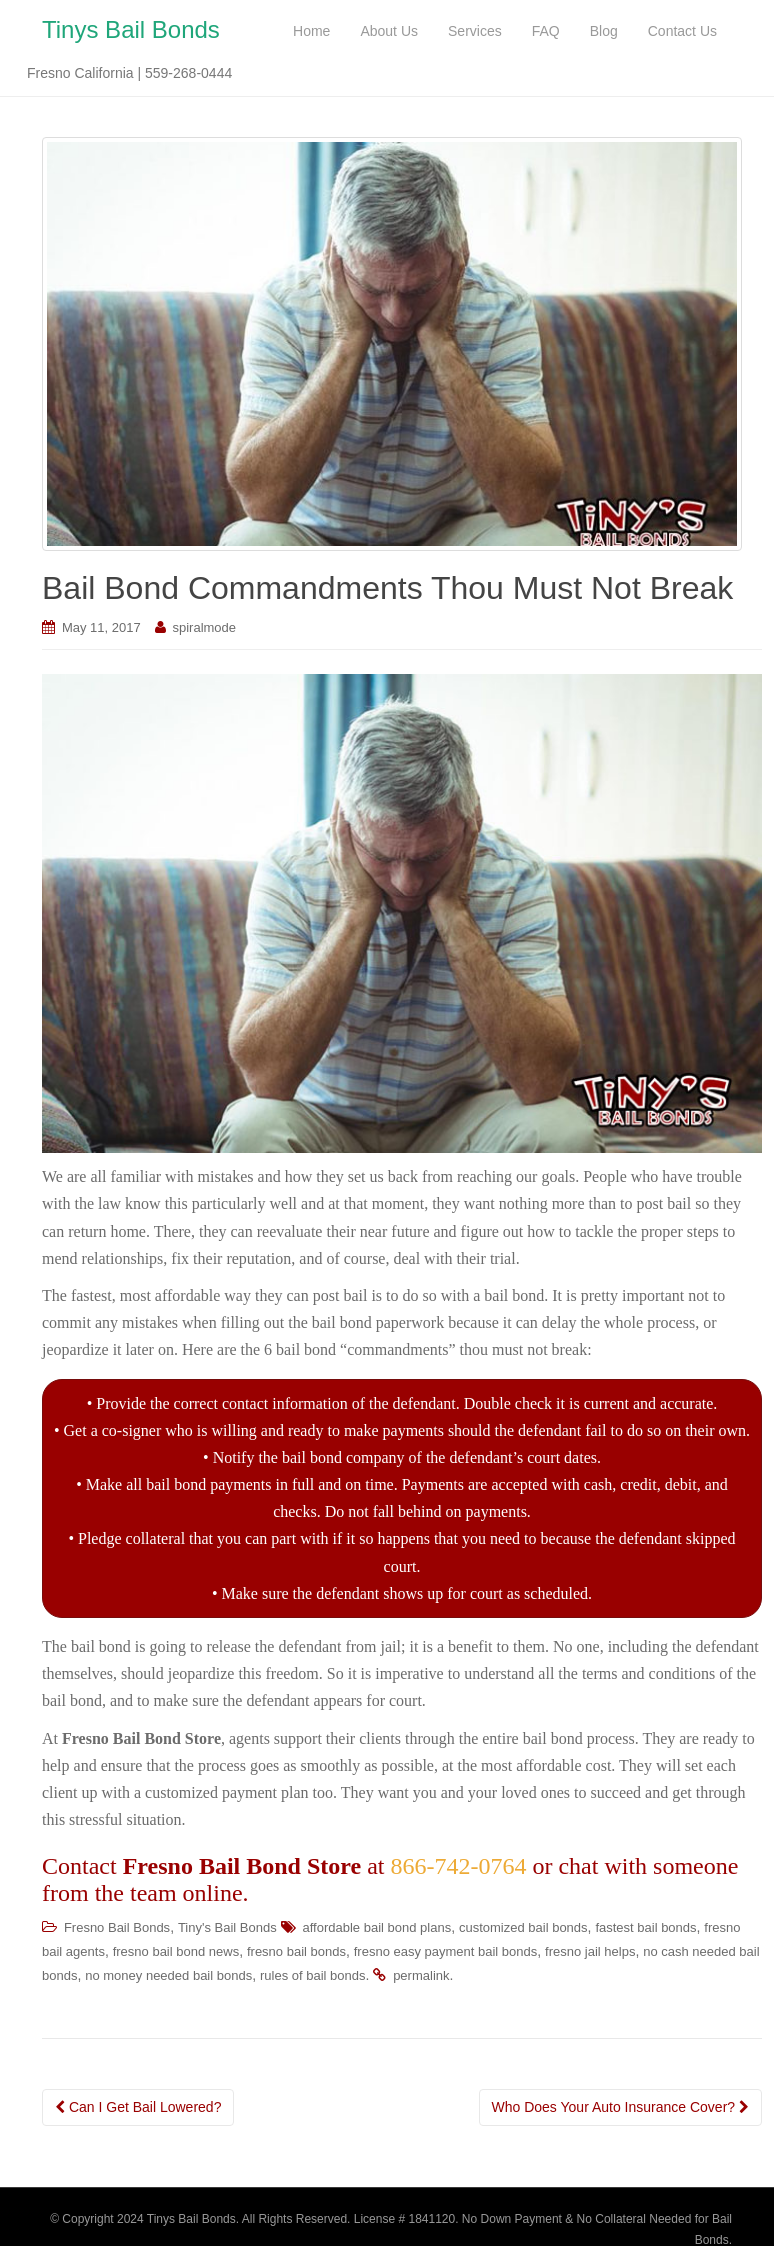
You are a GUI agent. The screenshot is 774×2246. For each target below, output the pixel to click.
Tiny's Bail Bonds (227, 1929)
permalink (421, 1977)
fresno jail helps (590, 1953)
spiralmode (204, 629)
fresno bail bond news (176, 1953)
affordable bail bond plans (377, 1929)
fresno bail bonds (296, 1953)
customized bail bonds (523, 1929)
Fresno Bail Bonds (117, 1929)
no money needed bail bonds (168, 1977)
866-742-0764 (458, 1868)
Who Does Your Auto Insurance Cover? (620, 2109)
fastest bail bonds (645, 1929)
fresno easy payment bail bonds (446, 1953)
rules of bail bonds (313, 1977)
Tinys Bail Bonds (131, 30)
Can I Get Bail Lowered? (138, 2109)
